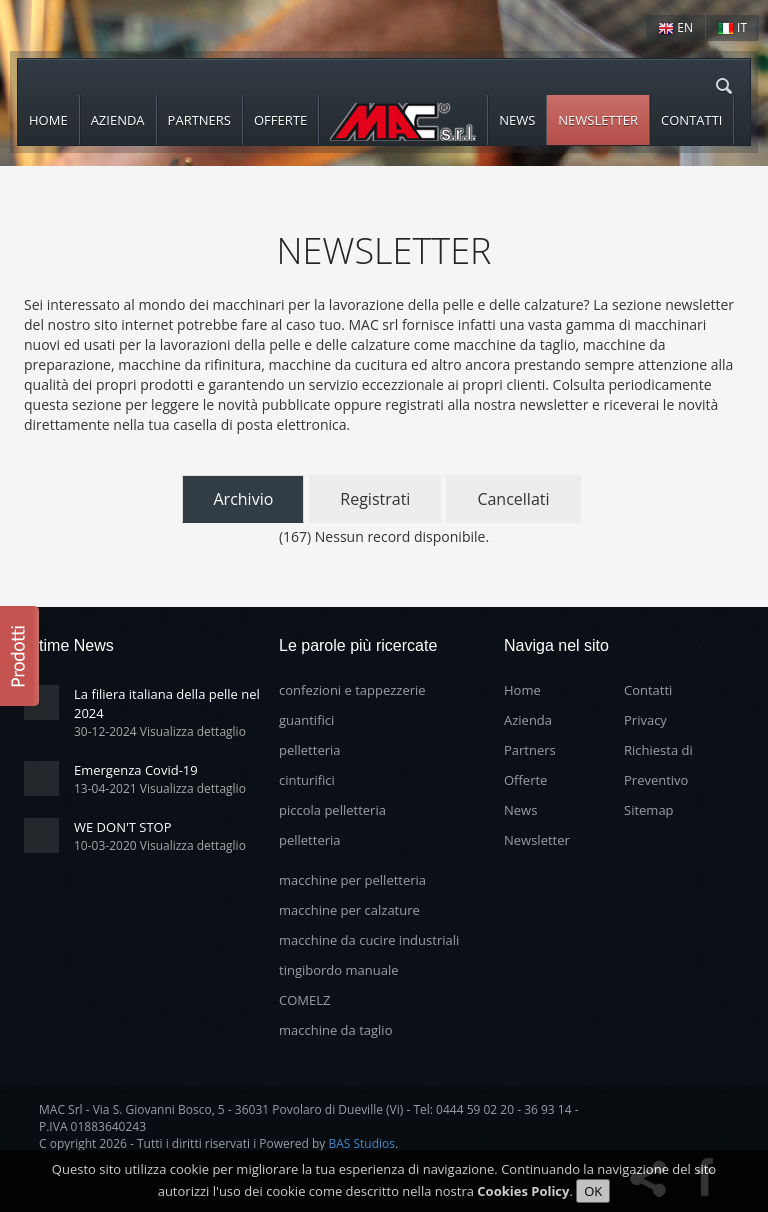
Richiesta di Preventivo (658, 765)
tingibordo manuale (338, 970)
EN (675, 27)
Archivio (243, 499)
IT (732, 27)
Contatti (691, 120)
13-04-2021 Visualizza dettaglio (160, 788)
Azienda (118, 120)
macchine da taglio (335, 1030)
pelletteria (310, 750)
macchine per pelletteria (352, 880)
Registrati (375, 499)
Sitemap (649, 810)
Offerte (280, 120)
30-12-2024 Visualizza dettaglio (160, 731)
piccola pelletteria (332, 810)
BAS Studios (361, 1143)
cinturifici (307, 780)
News (517, 120)
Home (48, 120)
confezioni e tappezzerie (352, 690)
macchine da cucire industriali (369, 940)
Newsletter (598, 120)
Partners (199, 120)
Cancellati (513, 499)
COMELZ (304, 1000)
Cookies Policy (523, 1197)
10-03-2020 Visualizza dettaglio (160, 845)
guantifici (306, 720)
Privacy (645, 720)
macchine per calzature (349, 910)
